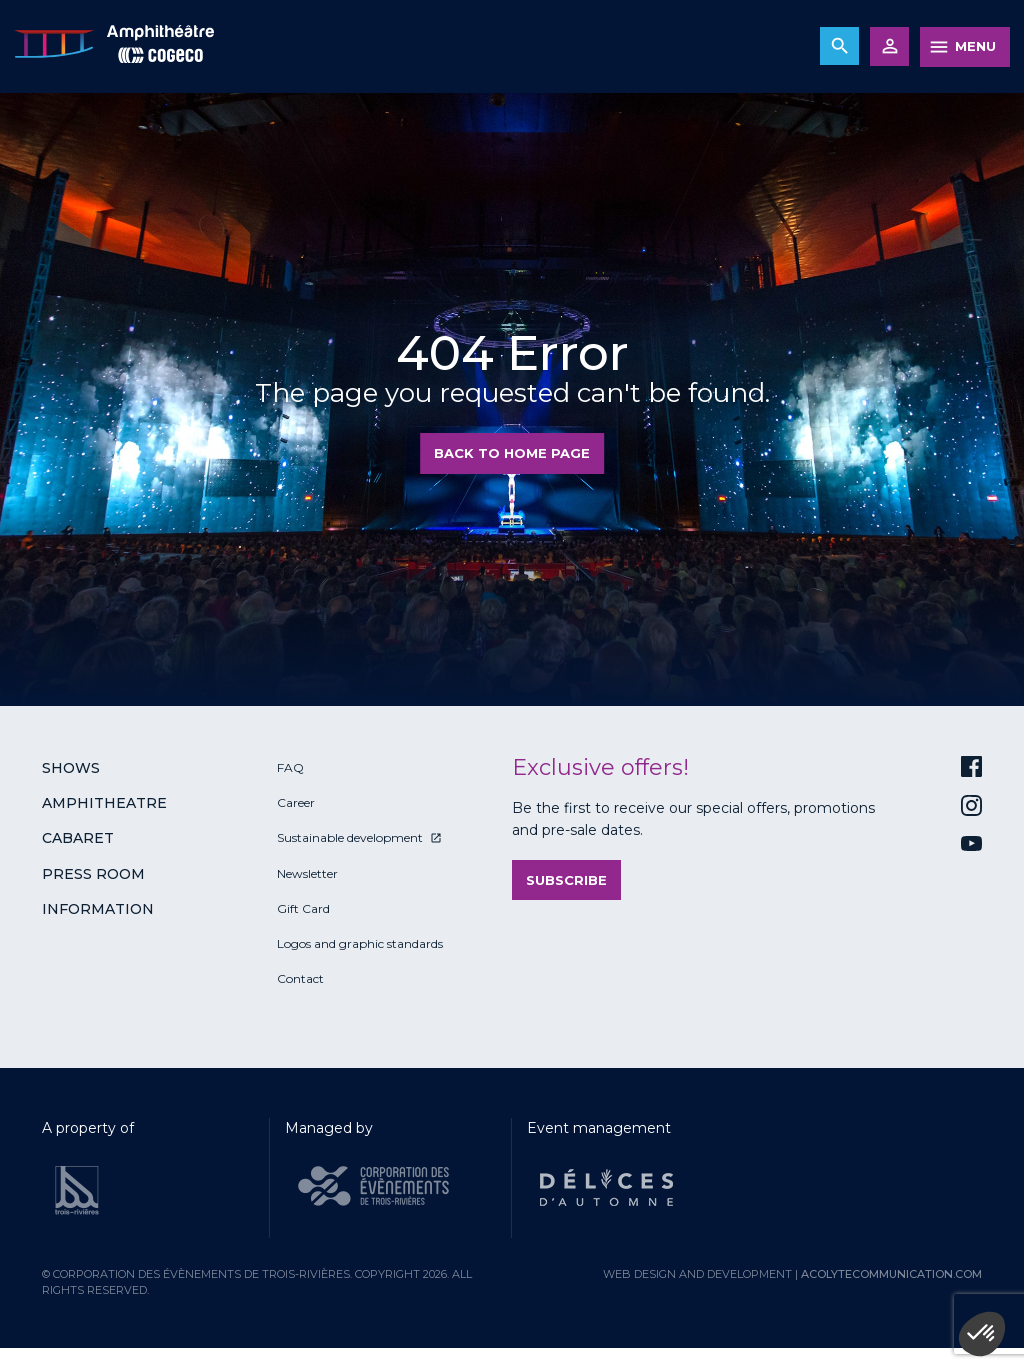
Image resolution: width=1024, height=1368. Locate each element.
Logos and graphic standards (360, 943)
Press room (93, 874)
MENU (975, 46)
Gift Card (303, 908)
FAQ (290, 767)
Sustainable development (350, 837)
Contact (300, 978)
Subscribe (566, 880)
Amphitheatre (104, 803)
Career (296, 802)
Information (98, 909)
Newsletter (307, 873)
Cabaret (78, 838)
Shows (71, 768)
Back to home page (512, 453)
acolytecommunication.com (891, 1274)
